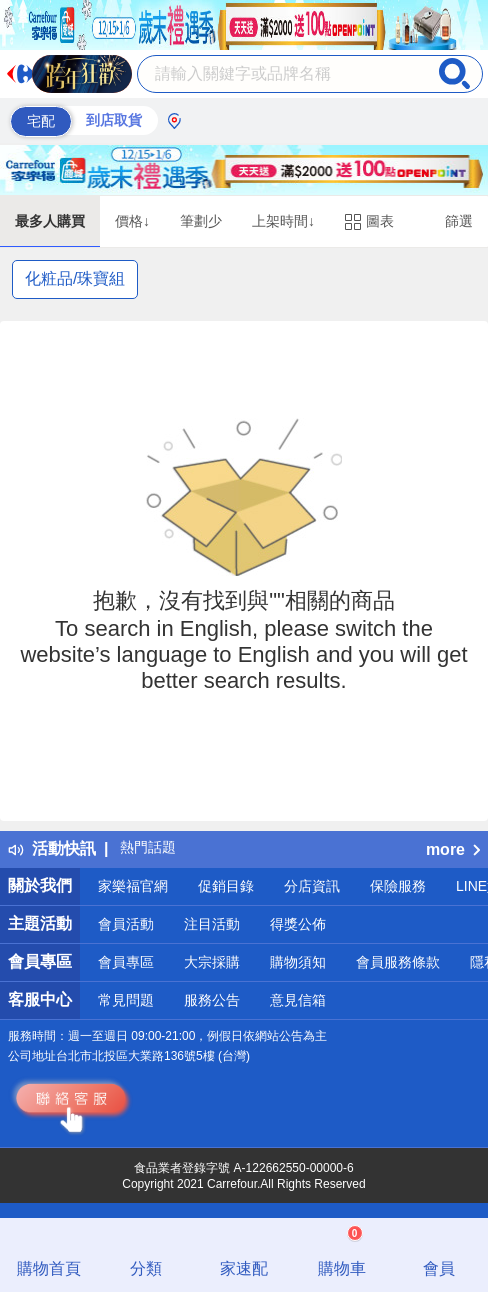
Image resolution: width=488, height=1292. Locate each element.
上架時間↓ (283, 221)
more (453, 849)
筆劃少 (201, 221)
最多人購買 (50, 221)
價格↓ (132, 221)
